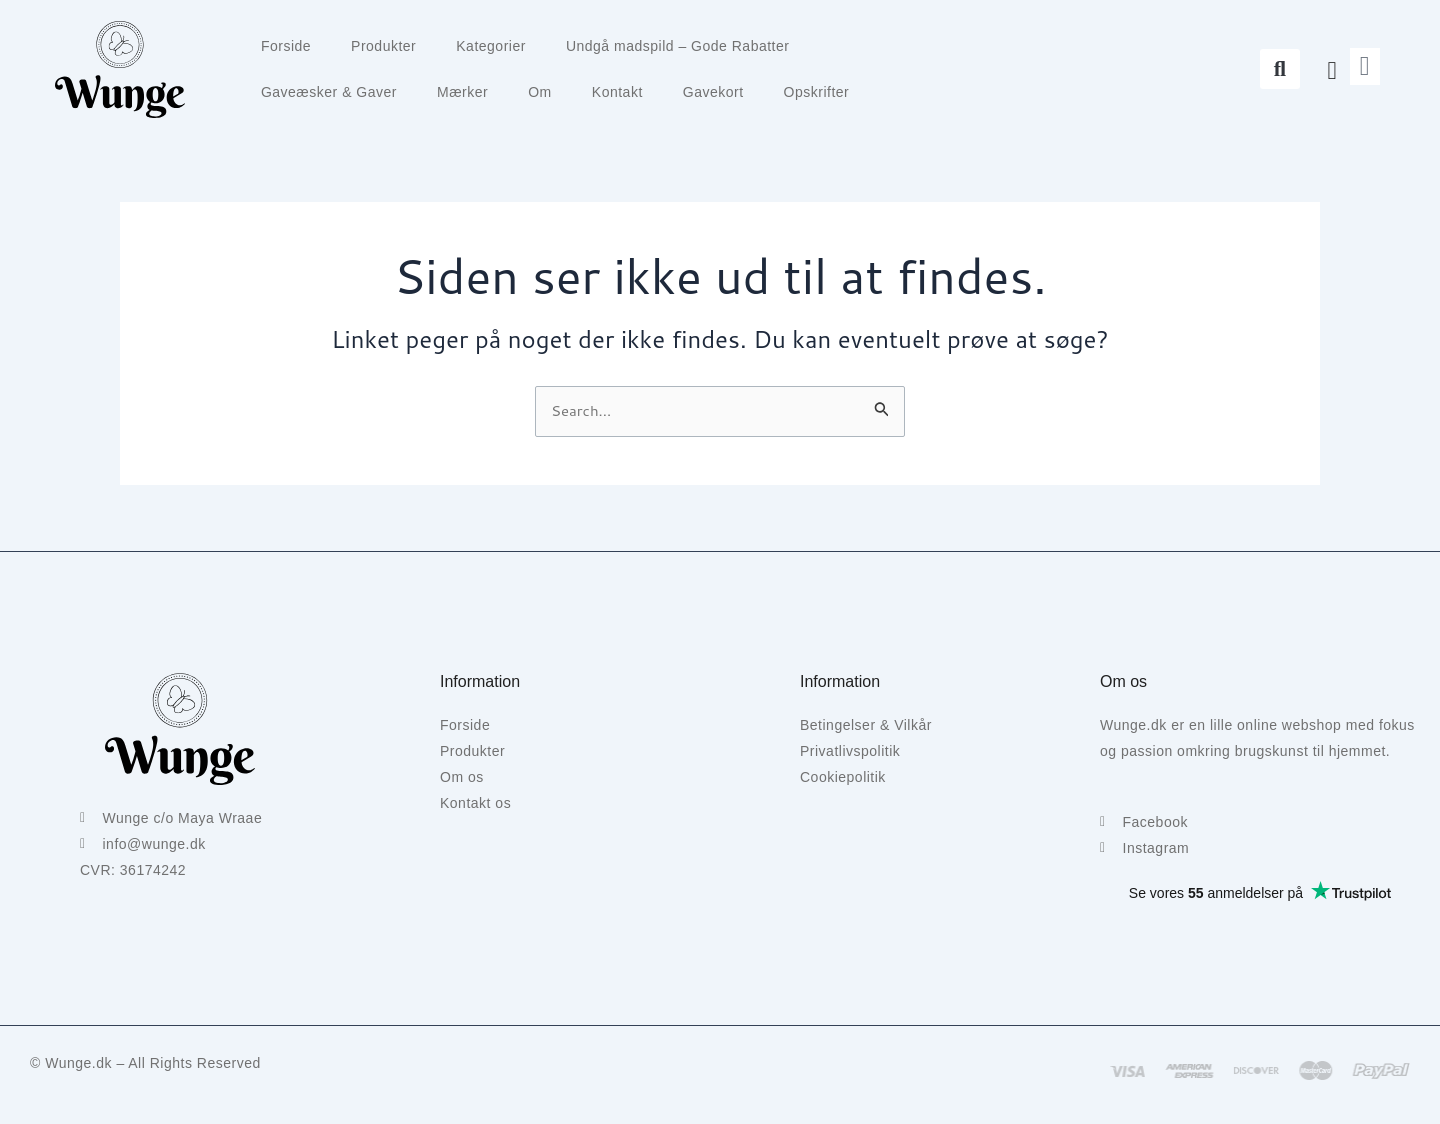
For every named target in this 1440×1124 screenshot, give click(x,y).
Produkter (383, 46)
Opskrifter (817, 92)
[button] (1280, 69)
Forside (286, 46)
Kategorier (491, 46)
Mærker (462, 92)
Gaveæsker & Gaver (329, 92)
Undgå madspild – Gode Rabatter (678, 46)
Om (540, 92)
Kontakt (617, 92)
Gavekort (713, 92)
